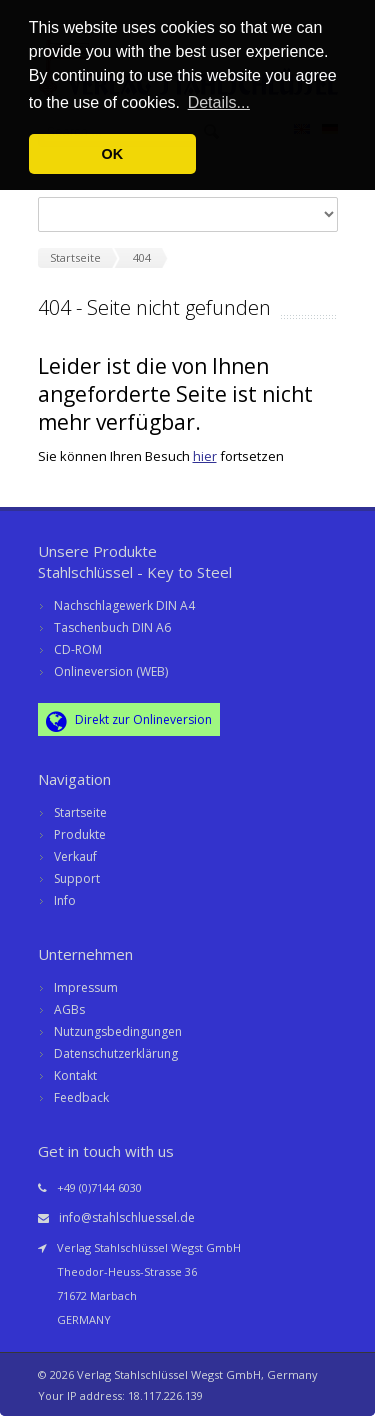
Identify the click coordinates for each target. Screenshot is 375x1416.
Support (77, 878)
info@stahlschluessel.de (127, 1217)
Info (65, 900)
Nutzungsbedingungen (118, 1031)
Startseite (80, 812)
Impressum (86, 987)
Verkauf (75, 856)
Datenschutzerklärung (116, 1053)
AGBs (69, 1009)
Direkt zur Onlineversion (129, 721)
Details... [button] (219, 102)
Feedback (81, 1097)
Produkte (80, 834)
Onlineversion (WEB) (111, 671)
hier (205, 456)
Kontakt (75, 1075)
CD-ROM (78, 649)
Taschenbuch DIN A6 (112, 627)
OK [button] (113, 154)
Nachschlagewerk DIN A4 (124, 605)
